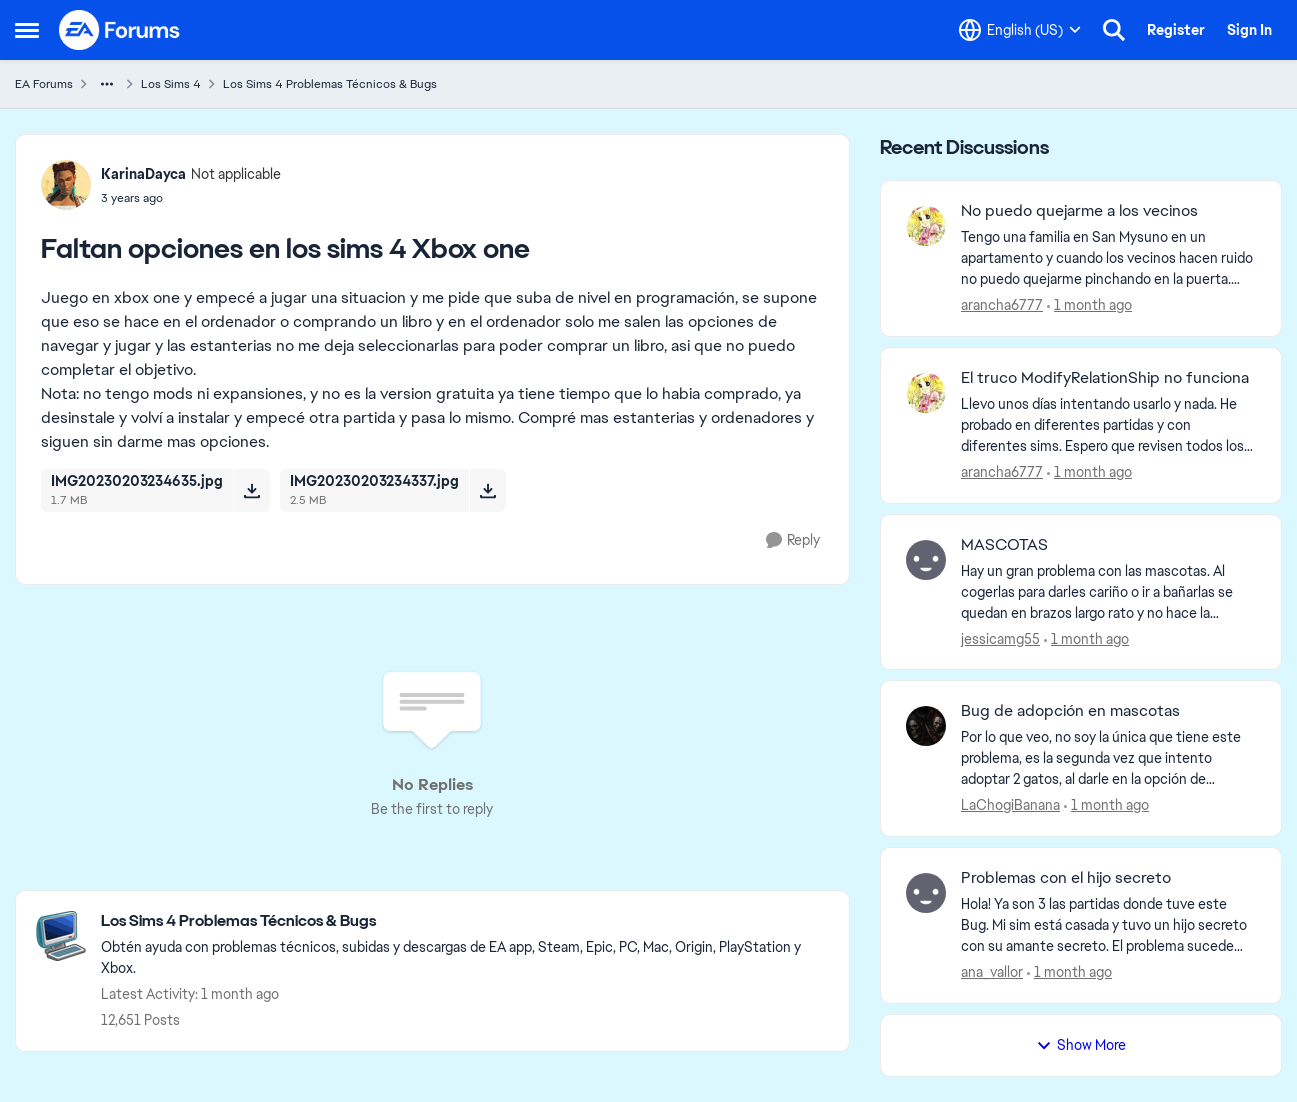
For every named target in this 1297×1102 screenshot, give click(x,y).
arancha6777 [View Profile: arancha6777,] (1002, 305)
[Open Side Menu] (27, 30)
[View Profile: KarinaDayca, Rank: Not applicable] (66, 185)
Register (1176, 30)
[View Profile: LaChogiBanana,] (926, 726)
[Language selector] (1020, 30)
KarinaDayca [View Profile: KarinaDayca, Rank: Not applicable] (143, 174)
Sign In (1249, 30)
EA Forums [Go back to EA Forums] (44, 84)
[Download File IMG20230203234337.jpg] (487, 490)
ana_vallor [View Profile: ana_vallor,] (992, 972)
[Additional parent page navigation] (107, 84)
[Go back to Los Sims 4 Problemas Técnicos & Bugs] (465, 921)
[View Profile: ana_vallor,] (926, 893)
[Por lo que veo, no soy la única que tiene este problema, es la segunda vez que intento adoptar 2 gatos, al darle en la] (1108, 758)
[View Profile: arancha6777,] (926, 226)
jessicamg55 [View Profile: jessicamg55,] (1000, 638)
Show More (1081, 1045)
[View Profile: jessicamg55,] (926, 560)
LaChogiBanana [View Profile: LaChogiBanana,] (1010, 805)
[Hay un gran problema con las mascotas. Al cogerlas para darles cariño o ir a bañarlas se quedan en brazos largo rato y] (1108, 591)
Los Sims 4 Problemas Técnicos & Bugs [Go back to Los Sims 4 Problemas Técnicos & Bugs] (330, 84)
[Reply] (793, 540)
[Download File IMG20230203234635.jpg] (251, 490)
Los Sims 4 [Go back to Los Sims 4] (171, 84)
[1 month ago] (1089, 305)
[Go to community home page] (120, 30)
